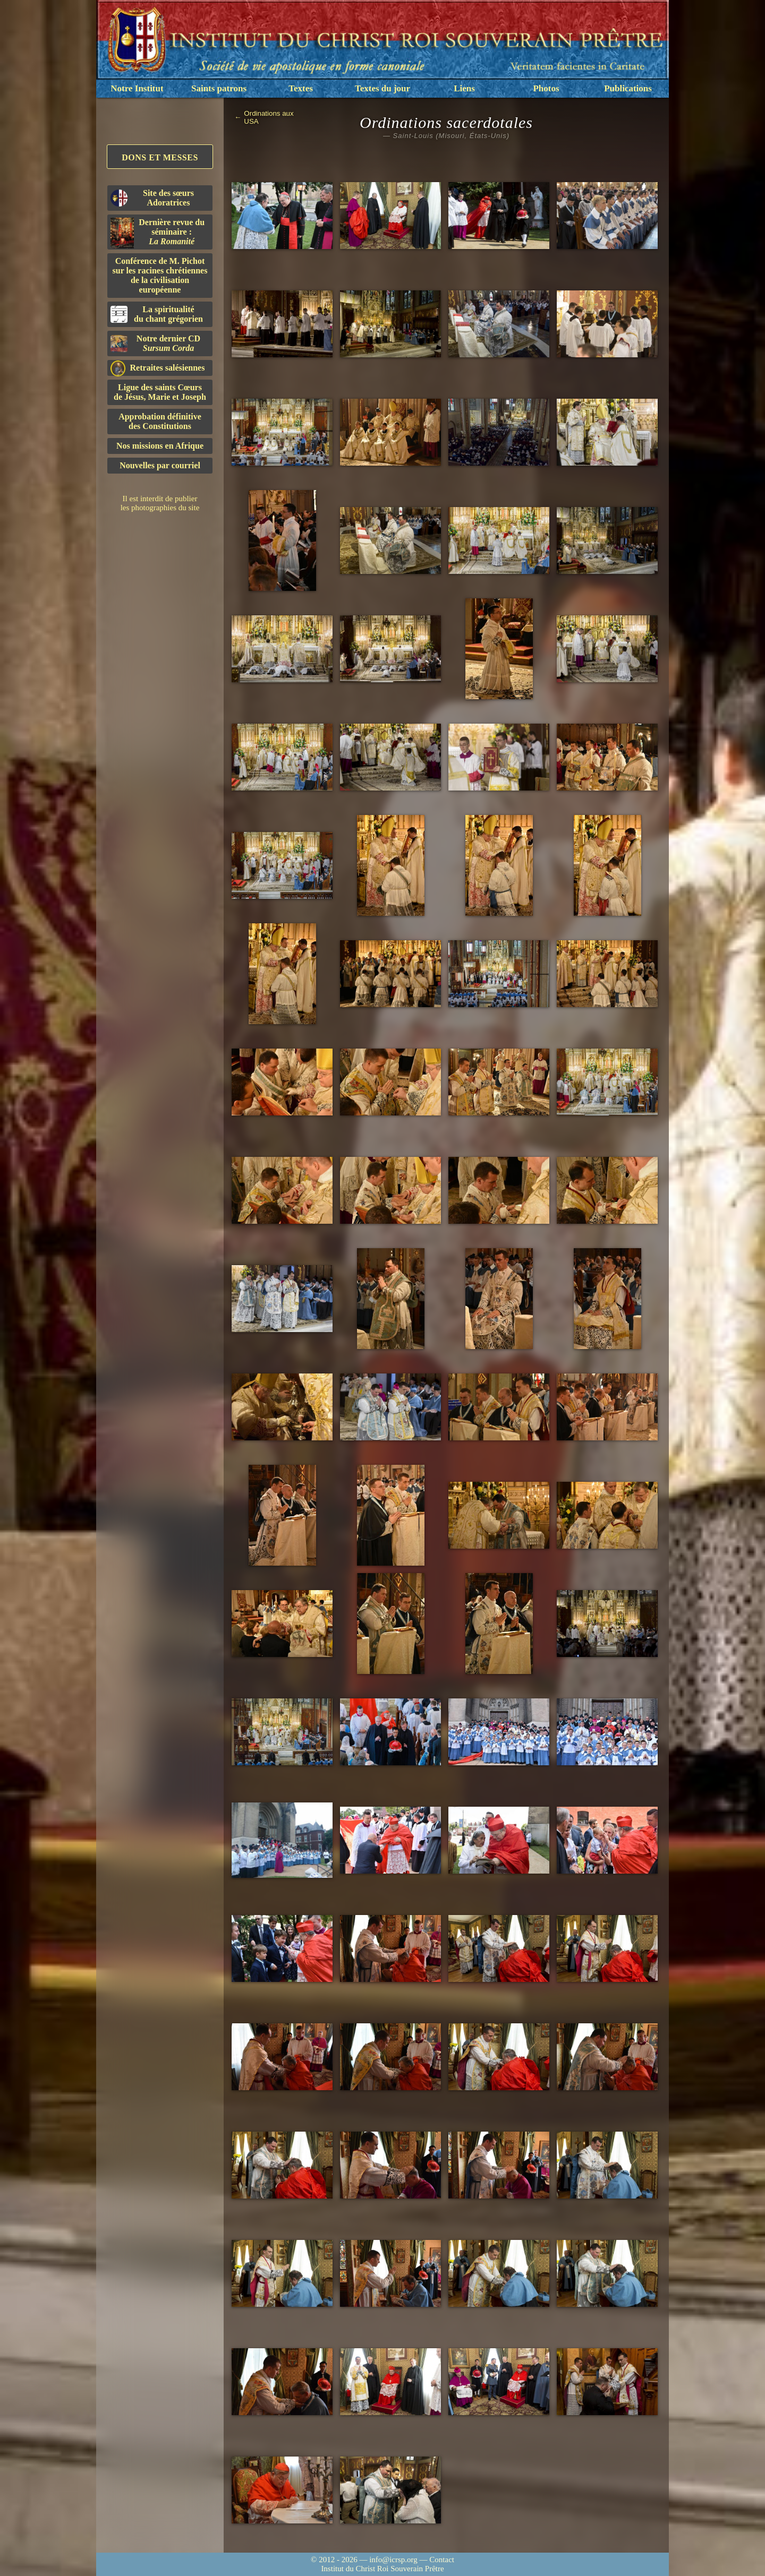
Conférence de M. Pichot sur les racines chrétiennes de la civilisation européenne (160, 275)
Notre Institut (136, 88)
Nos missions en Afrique (159, 445)
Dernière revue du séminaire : (157, 233)
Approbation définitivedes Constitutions (159, 421)
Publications (628, 88)
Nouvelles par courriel (160, 465)
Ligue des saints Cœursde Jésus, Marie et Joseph (160, 392)
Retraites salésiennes (157, 368)
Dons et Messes (160, 157)
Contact (441, 2559)
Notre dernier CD (155, 343)
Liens (464, 88)
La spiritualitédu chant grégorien (156, 314)
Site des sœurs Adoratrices (152, 197)
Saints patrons (218, 88)
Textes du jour (382, 88)
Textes (300, 88)
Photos (546, 88)
